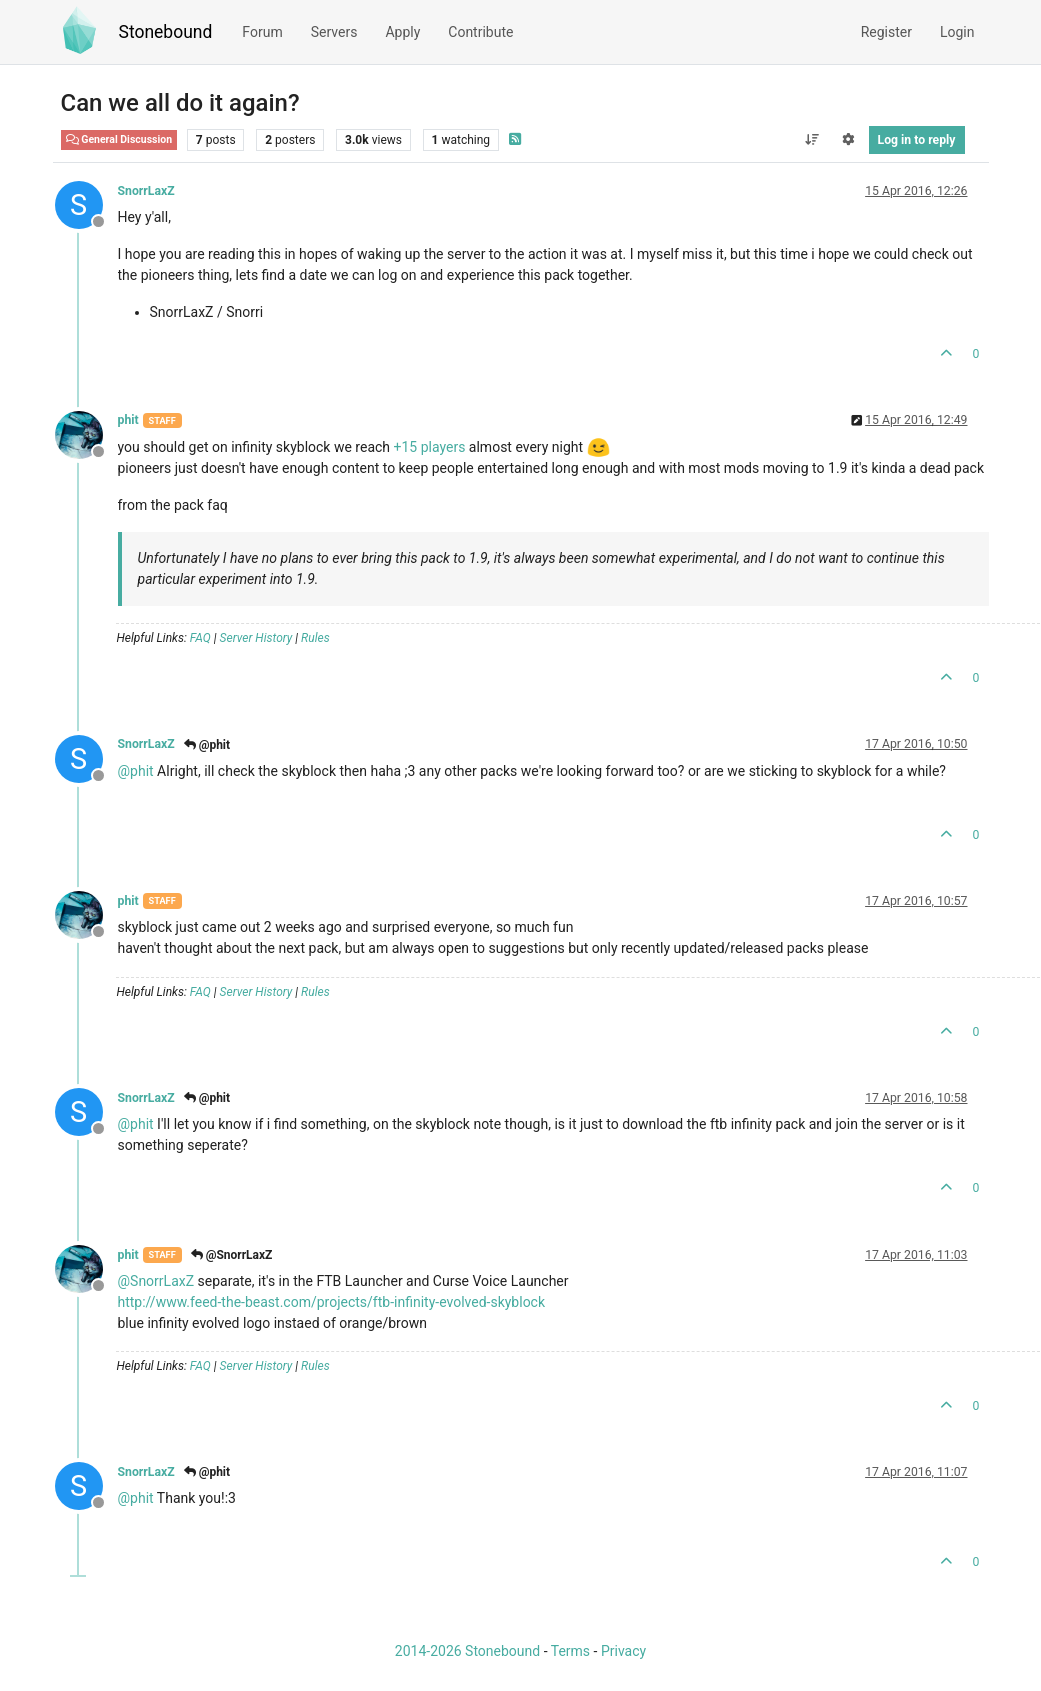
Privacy (623, 1651)
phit (128, 420)
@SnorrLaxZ (232, 1255)
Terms (570, 1651)
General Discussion (119, 139)
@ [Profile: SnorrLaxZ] (156, 1281)
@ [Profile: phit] (136, 771)
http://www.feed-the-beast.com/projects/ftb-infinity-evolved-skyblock (332, 1302)
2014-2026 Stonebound (467, 1651)
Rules (315, 638)
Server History (256, 638)
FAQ (200, 638)
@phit (207, 745)
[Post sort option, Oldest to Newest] (811, 140)
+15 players (430, 447)
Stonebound (166, 32)
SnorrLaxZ (146, 191)
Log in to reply (917, 140)
